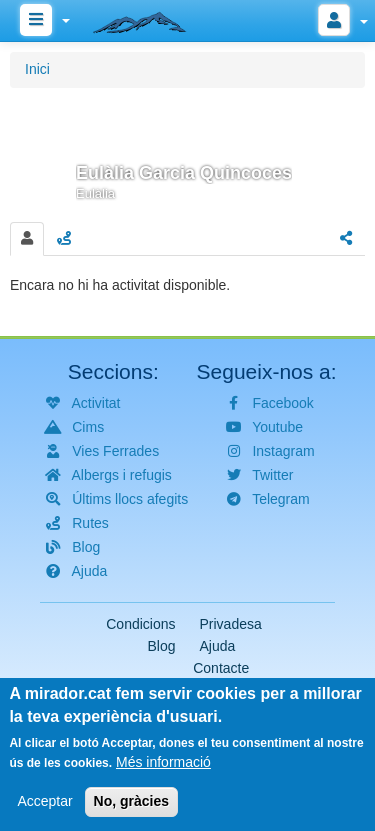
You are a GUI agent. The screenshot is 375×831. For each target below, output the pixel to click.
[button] (187, 152)
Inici (37, 69)
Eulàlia (95, 193)
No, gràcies (131, 810)
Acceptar (44, 810)
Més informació (163, 771)
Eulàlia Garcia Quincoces (184, 173)
